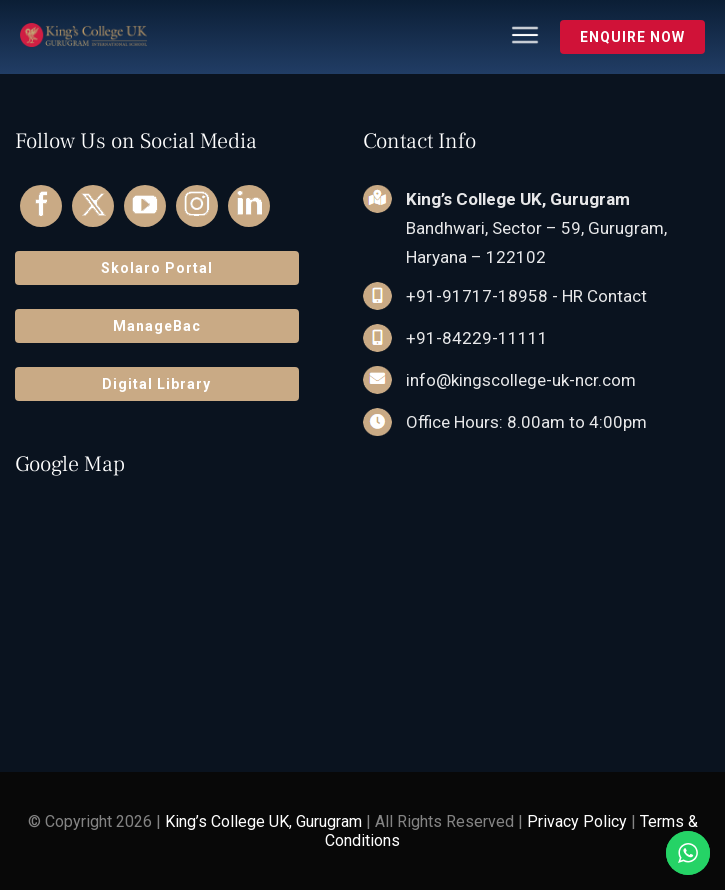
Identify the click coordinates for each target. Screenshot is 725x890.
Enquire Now (632, 37)
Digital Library (156, 384)
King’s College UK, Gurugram (263, 821)
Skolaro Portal (157, 268)
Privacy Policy (577, 821)
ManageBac (157, 326)
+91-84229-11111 (477, 338)
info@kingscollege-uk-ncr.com (521, 380)
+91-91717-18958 (477, 296)
